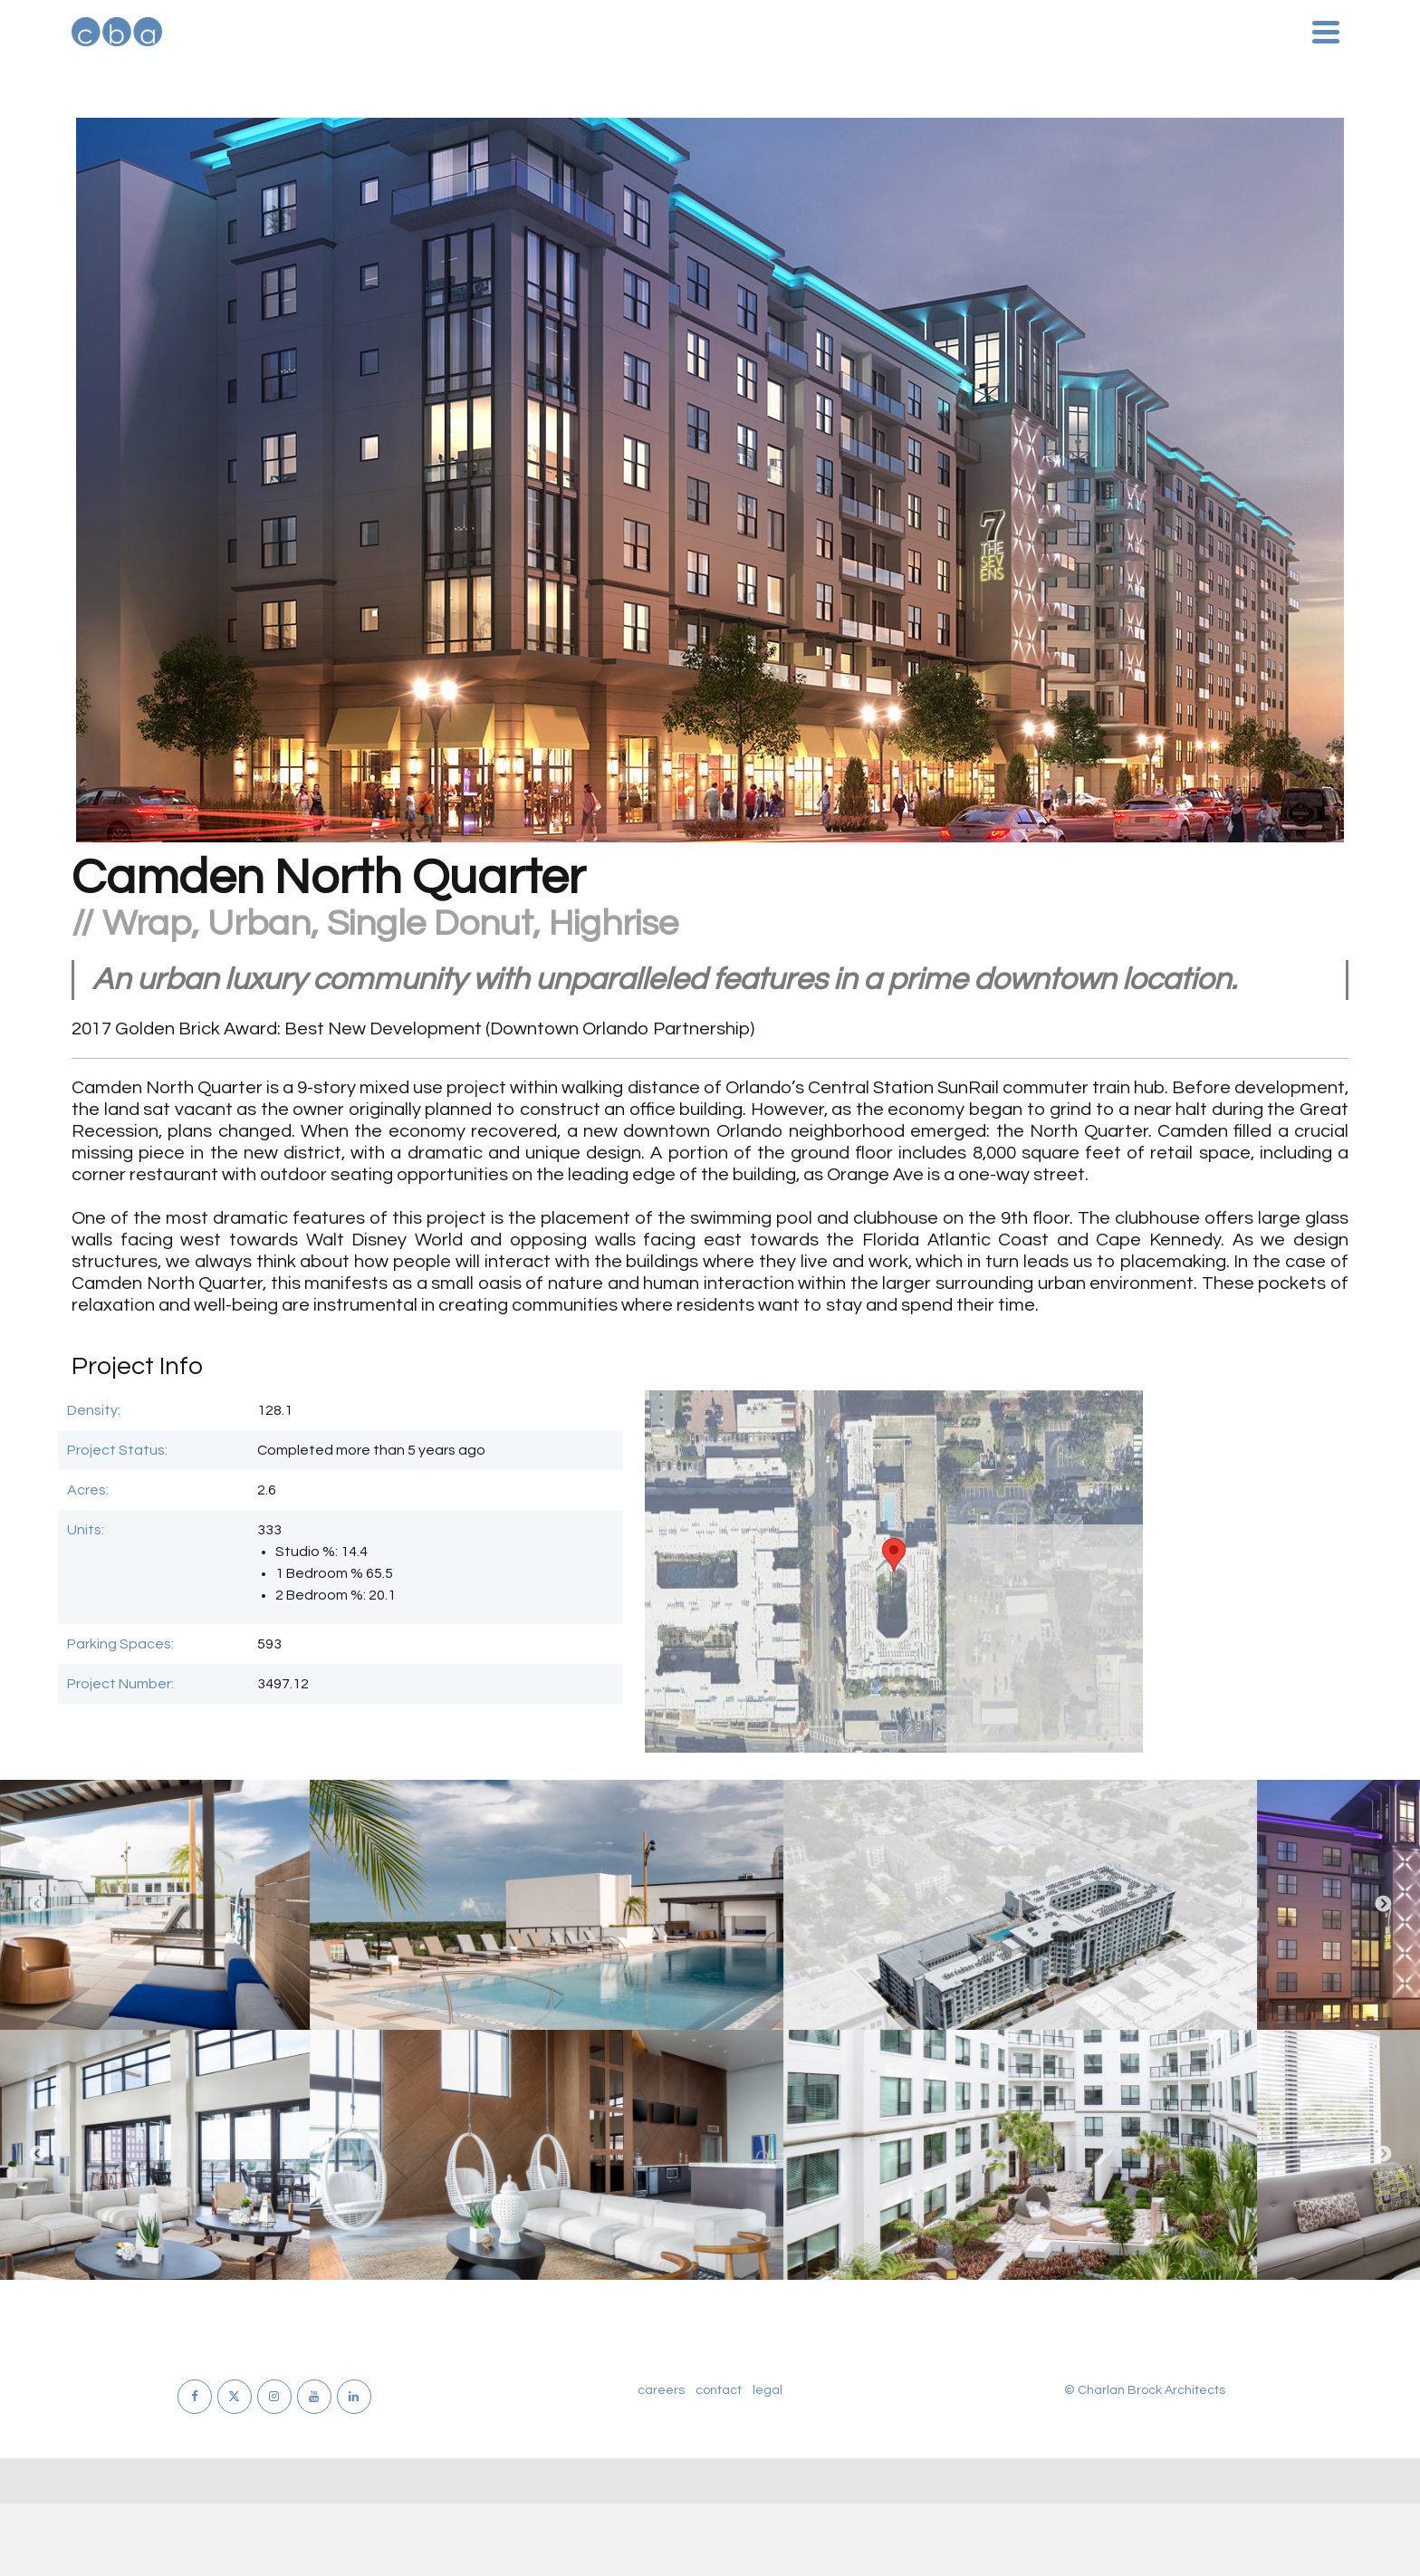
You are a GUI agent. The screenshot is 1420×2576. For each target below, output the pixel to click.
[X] (234, 2396)
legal (767, 2390)
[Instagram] (274, 2396)
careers (661, 2390)
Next (1383, 1905)
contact (719, 2390)
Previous (37, 1905)
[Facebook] (195, 2396)
